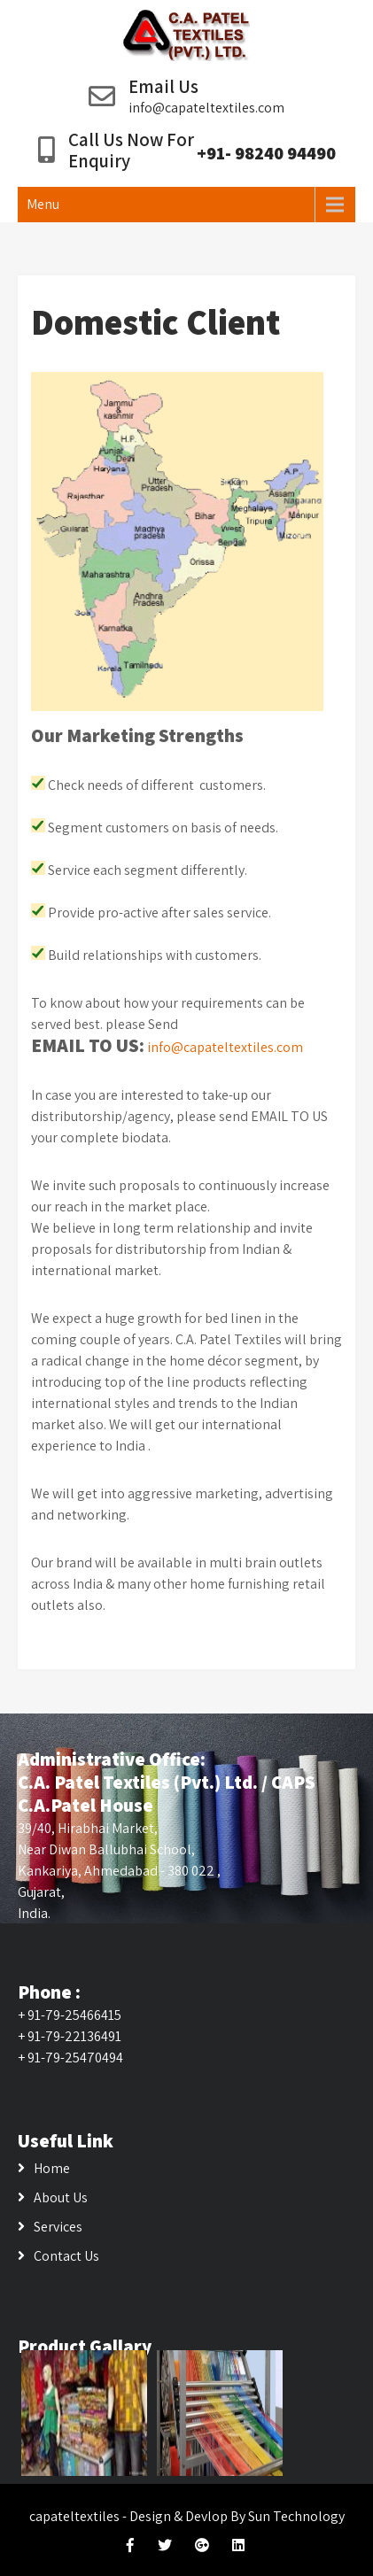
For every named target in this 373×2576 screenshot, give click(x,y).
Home (52, 2168)
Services (58, 2226)
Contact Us (66, 2256)
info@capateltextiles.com (206, 107)
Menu (43, 204)
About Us (61, 2197)
